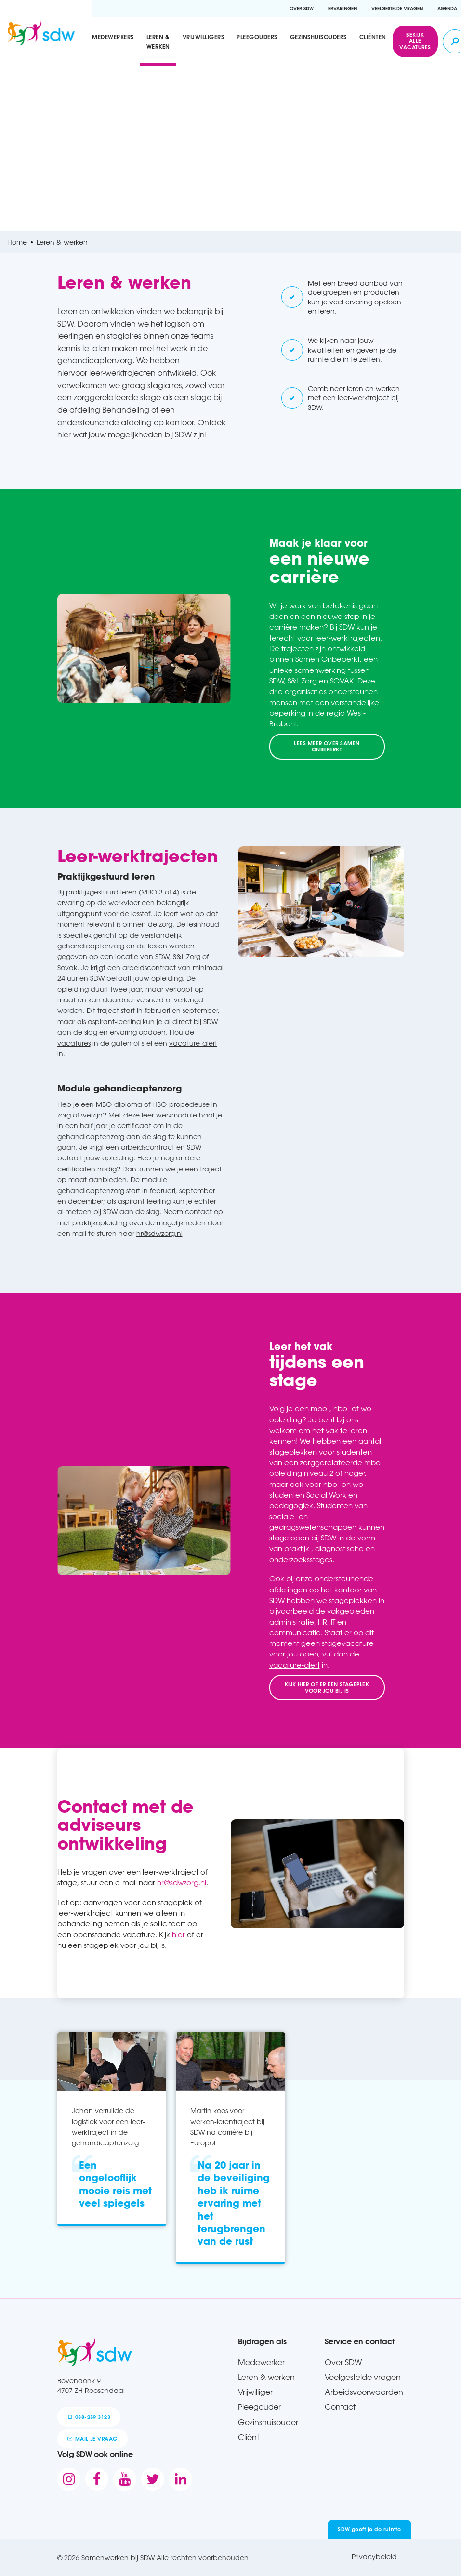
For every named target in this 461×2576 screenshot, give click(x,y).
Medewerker (261, 2362)
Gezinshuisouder (268, 2422)
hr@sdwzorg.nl (159, 1233)
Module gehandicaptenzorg (119, 1088)
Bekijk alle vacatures (415, 41)
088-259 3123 (89, 2416)
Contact (340, 2407)
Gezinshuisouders (318, 36)
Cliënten (372, 36)
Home (17, 242)
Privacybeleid (374, 2556)
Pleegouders (257, 36)
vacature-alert (193, 1043)
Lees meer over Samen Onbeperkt (326, 746)
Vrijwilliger (255, 2392)
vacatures (74, 1043)
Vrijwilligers (203, 36)
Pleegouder (259, 2407)
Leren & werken (158, 41)
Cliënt (248, 2437)
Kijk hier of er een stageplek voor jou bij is (327, 1687)
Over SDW (302, 8)
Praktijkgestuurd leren (106, 876)
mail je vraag (92, 2438)
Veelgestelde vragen (397, 8)
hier (178, 1934)
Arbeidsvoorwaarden (364, 2392)
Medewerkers (113, 36)
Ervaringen (342, 8)
